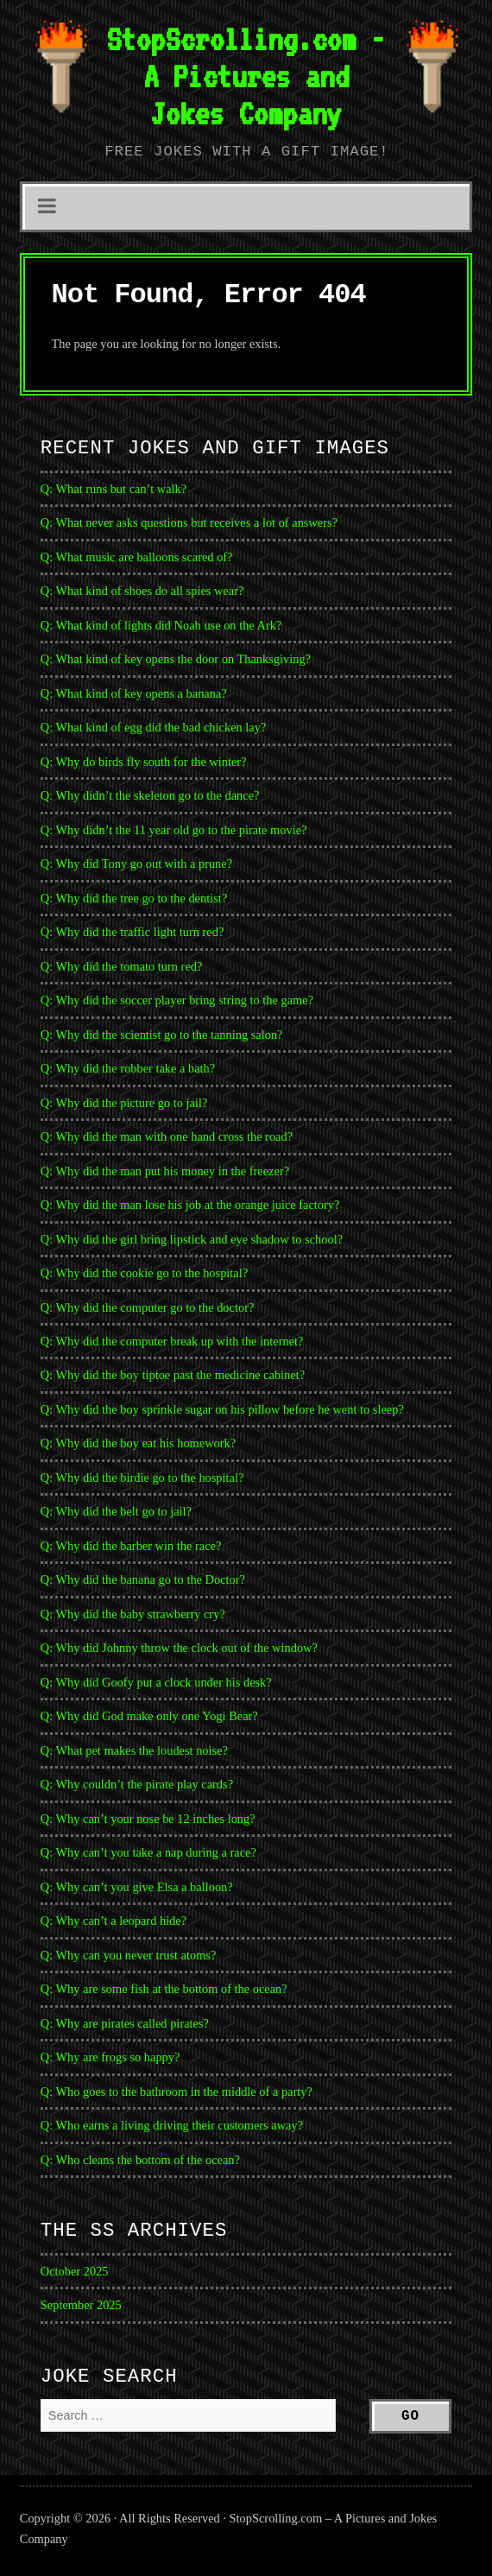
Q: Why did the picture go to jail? (124, 1103)
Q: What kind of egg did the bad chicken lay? (153, 727)
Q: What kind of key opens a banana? (134, 693)
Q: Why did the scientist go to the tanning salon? (162, 1034)
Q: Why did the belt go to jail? (116, 1511)
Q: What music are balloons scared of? (137, 557)
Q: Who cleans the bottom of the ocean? (140, 2160)
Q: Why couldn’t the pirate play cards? (137, 1784)
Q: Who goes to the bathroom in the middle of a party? (176, 2091)
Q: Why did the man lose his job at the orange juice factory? (190, 1205)
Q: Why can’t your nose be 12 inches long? (148, 1819)
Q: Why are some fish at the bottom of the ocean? (164, 1989)
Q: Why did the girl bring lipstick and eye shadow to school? (192, 1239)
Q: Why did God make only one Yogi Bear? (149, 1716)
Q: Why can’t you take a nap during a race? (148, 1852)
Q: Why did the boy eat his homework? (138, 1443)
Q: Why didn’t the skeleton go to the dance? (150, 795)
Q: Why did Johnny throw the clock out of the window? (179, 1648)
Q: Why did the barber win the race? (131, 1546)
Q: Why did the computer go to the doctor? (148, 1307)
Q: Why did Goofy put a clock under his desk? (156, 1682)
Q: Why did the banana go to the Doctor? (143, 1579)
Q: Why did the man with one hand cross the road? (167, 1136)
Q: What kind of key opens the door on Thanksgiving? (176, 659)
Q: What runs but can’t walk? (113, 489)
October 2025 (75, 2271)
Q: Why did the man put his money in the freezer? (165, 1171)
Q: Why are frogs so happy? (110, 2057)
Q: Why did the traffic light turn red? (132, 932)
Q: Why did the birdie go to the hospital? (142, 1477)
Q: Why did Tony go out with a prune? (136, 863)
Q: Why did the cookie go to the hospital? (144, 1273)
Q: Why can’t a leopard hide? (113, 1920)
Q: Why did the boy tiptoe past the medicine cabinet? (173, 1375)
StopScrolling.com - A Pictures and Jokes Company (245, 76)
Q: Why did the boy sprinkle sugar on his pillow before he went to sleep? (222, 1409)
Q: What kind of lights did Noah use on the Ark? (161, 625)
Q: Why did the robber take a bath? (128, 1068)
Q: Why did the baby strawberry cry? (133, 1614)
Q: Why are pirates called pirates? (125, 2023)
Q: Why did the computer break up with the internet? (172, 1341)
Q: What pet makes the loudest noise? (134, 1750)
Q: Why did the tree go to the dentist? (134, 898)
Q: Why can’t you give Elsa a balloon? (137, 1887)
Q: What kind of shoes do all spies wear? (142, 591)
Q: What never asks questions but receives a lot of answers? (189, 522)
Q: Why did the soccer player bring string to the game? (177, 1000)
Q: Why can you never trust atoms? (129, 1955)
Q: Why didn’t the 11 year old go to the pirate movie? (174, 830)
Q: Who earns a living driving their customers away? (172, 2125)
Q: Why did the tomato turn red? (122, 966)
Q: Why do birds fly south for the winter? (144, 762)
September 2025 (81, 2305)
